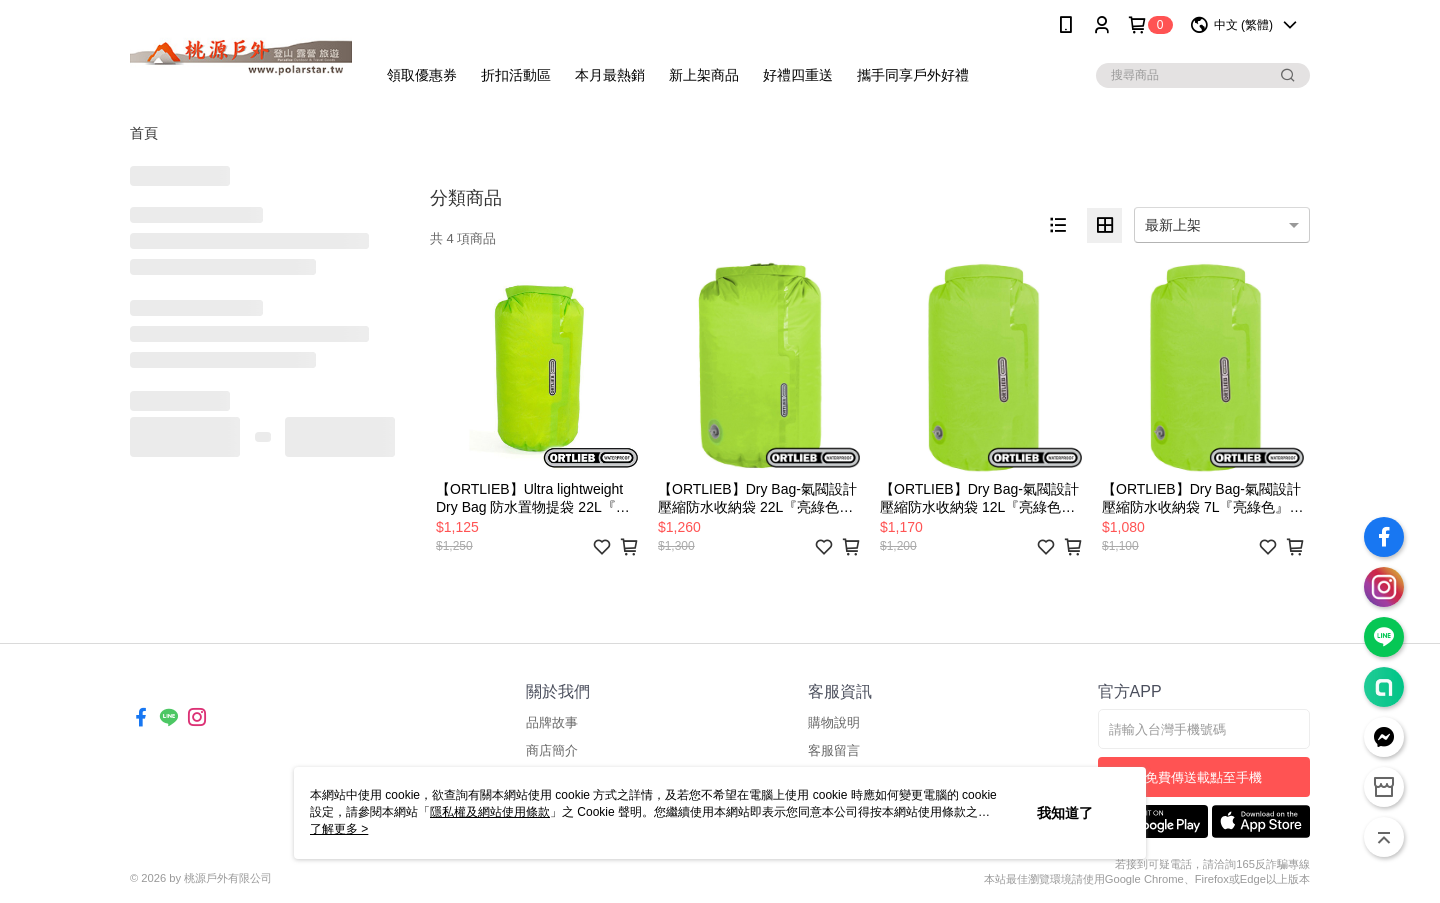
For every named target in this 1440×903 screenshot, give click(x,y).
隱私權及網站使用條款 (490, 812)
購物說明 (834, 722)
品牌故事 (552, 722)
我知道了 (1065, 813)
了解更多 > (339, 829)
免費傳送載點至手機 (1203, 777)
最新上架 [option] (1173, 225)
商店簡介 (552, 750)
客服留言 (834, 750)
